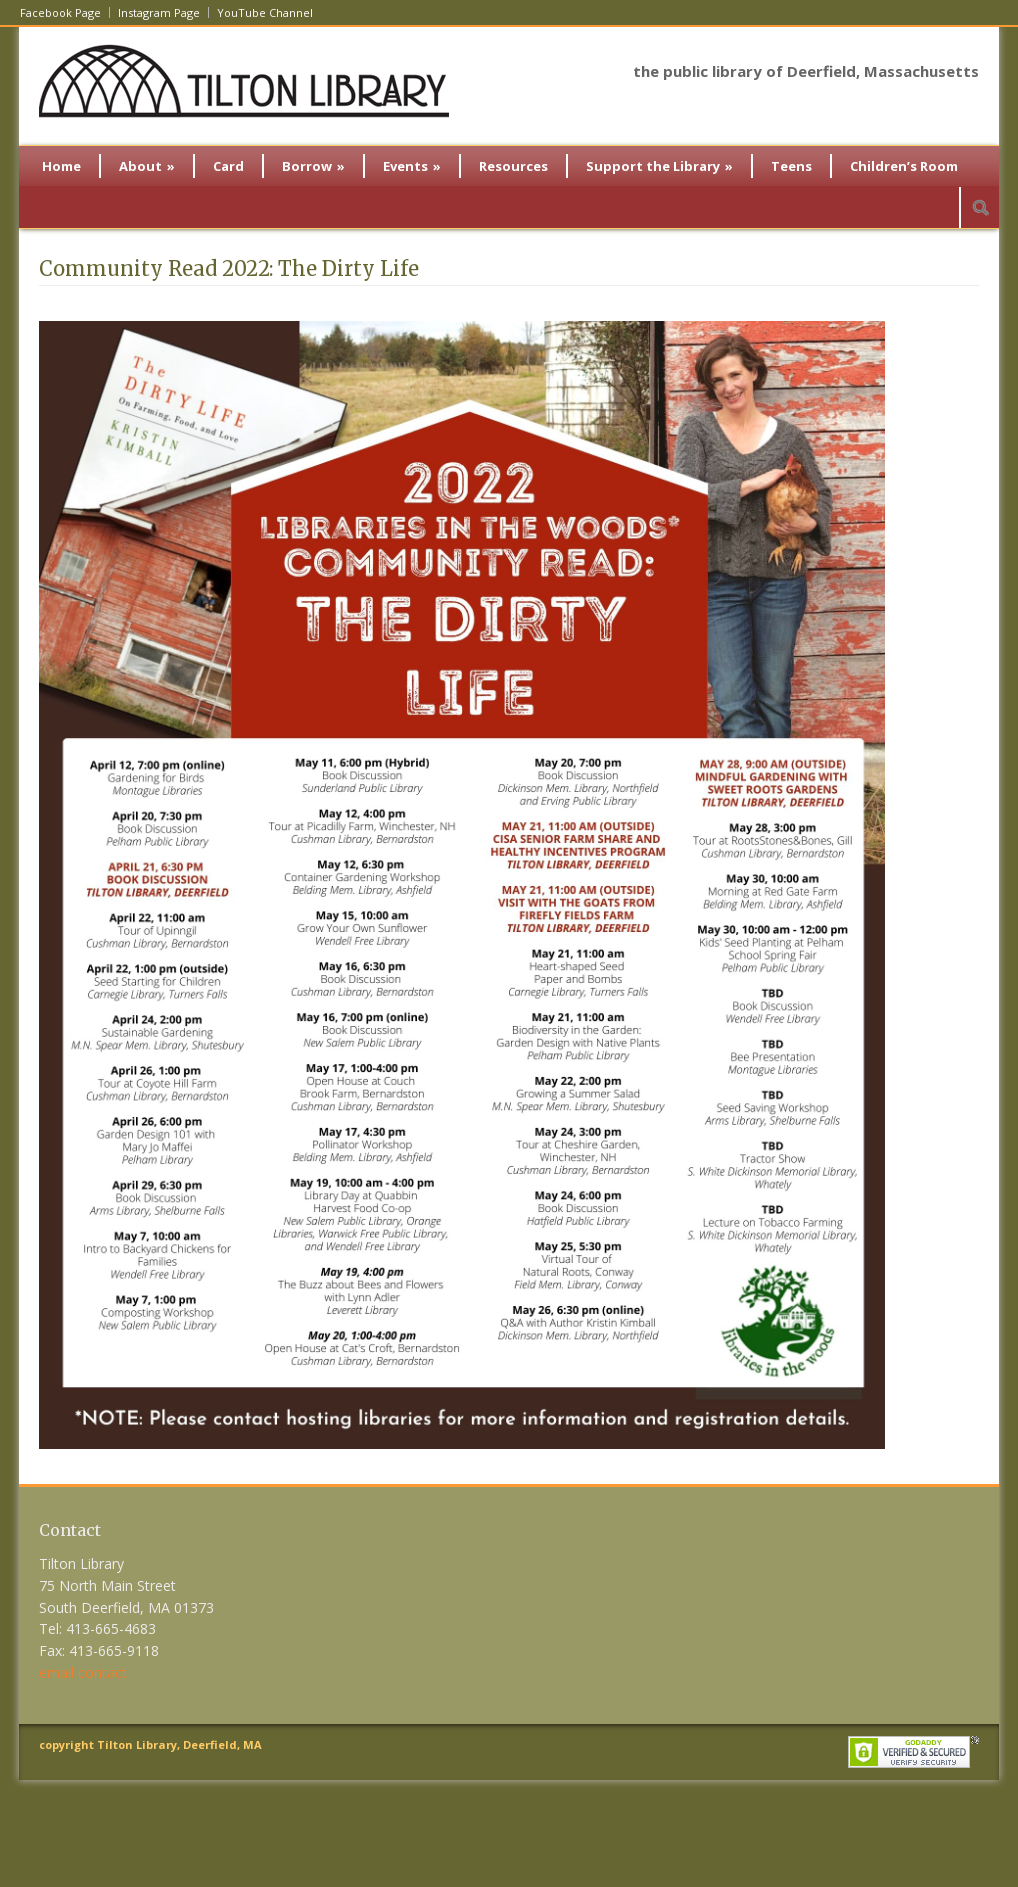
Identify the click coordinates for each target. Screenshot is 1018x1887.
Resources (513, 166)
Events (412, 166)
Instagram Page (159, 12)
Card (228, 166)
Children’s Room (904, 166)
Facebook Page (60, 12)
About (147, 166)
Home (61, 166)
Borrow (313, 166)
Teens (791, 166)
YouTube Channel (265, 12)
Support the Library (659, 166)
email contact (83, 1672)
